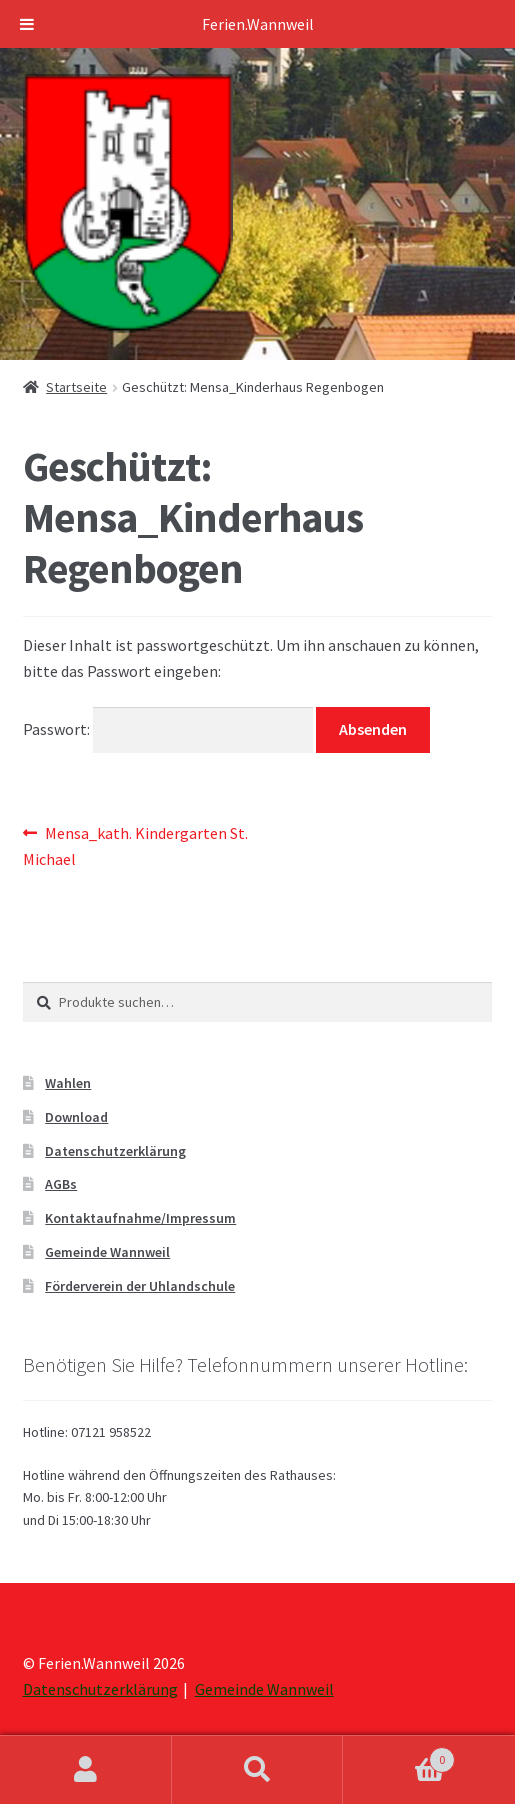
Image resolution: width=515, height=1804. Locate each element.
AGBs (61, 1184)
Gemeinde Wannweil (107, 1252)
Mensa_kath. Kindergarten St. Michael (136, 845)
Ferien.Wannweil (258, 24)
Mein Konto (86, 1770)
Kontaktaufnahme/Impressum (140, 1218)
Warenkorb (399, 1755)
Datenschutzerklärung (115, 1151)
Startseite (76, 387)
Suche (258, 1770)
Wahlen (68, 1083)
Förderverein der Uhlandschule (140, 1286)
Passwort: (168, 729)
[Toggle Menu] (27, 24)
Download (76, 1117)
